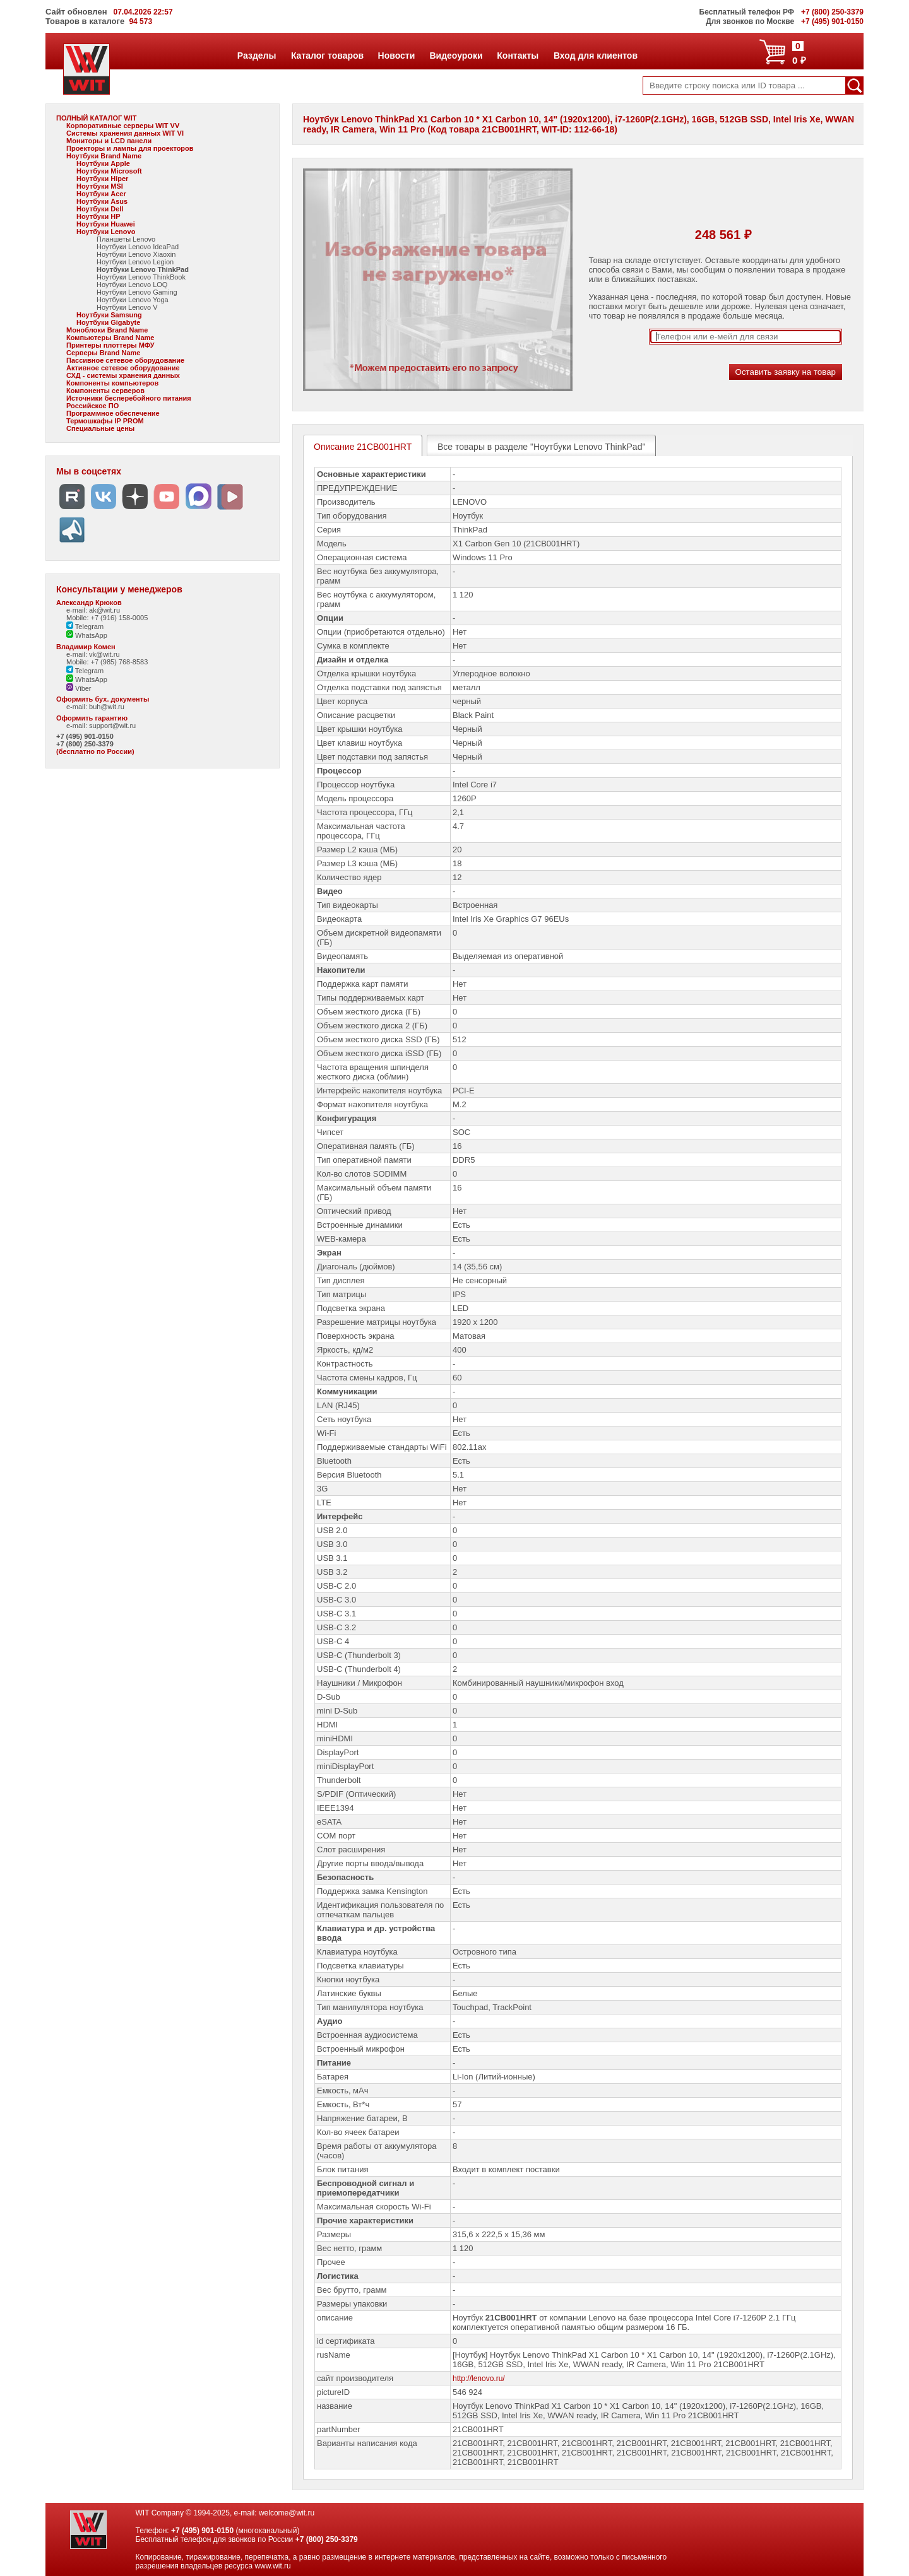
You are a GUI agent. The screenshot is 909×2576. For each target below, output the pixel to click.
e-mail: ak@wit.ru (93, 610)
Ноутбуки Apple (103, 163)
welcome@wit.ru (286, 2512)
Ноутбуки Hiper (102, 178)
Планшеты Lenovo (126, 239)
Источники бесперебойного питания (128, 398)
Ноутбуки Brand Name (103, 156)
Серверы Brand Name (103, 352)
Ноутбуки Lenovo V (127, 307)
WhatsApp (86, 635)
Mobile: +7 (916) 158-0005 (107, 617)
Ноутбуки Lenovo (105, 231)
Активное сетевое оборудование (123, 368)
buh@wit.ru (106, 706)
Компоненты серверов (105, 390)
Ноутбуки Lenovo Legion (135, 262)
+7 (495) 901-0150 (85, 736)
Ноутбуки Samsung (109, 315)
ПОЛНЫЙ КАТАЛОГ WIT (96, 118)
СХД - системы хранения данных (123, 375)
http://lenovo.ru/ (479, 2378)
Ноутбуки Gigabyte (108, 322)
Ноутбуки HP (98, 216)
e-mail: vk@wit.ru (93, 654)
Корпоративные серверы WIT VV (122, 125)
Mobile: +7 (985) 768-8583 (107, 662)
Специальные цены (100, 428)
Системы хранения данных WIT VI (125, 133)
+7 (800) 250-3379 (85, 744)
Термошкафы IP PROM (105, 421)
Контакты (517, 55)
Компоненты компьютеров (112, 383)
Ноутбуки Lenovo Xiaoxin (136, 254)
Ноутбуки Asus (102, 201)
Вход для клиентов (595, 55)
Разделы (256, 55)
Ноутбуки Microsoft (109, 171)
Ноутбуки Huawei (105, 224)
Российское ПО (92, 405)
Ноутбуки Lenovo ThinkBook (141, 277)
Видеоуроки (455, 55)
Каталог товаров (327, 55)
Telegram (85, 626)
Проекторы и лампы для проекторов (130, 148)
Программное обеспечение (113, 413)
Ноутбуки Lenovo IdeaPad (138, 246)
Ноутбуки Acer (101, 193)
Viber (79, 688)
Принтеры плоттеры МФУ (110, 345)
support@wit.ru (112, 725)
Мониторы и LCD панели (109, 140)
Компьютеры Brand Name (110, 337)
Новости (396, 55)
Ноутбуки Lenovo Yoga (133, 299)
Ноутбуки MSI (99, 186)
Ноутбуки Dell (99, 209)
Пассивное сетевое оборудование (125, 360)
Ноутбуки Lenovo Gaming (137, 292)
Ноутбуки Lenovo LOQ (132, 284)
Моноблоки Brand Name (107, 330)
